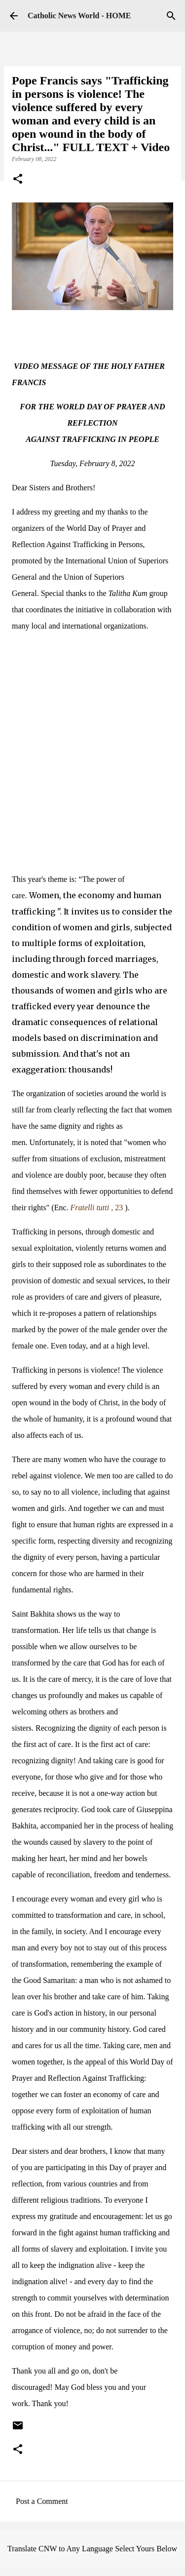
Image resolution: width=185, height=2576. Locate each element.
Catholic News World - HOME (79, 15)
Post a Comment (42, 2501)
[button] (18, 180)
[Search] (171, 16)
